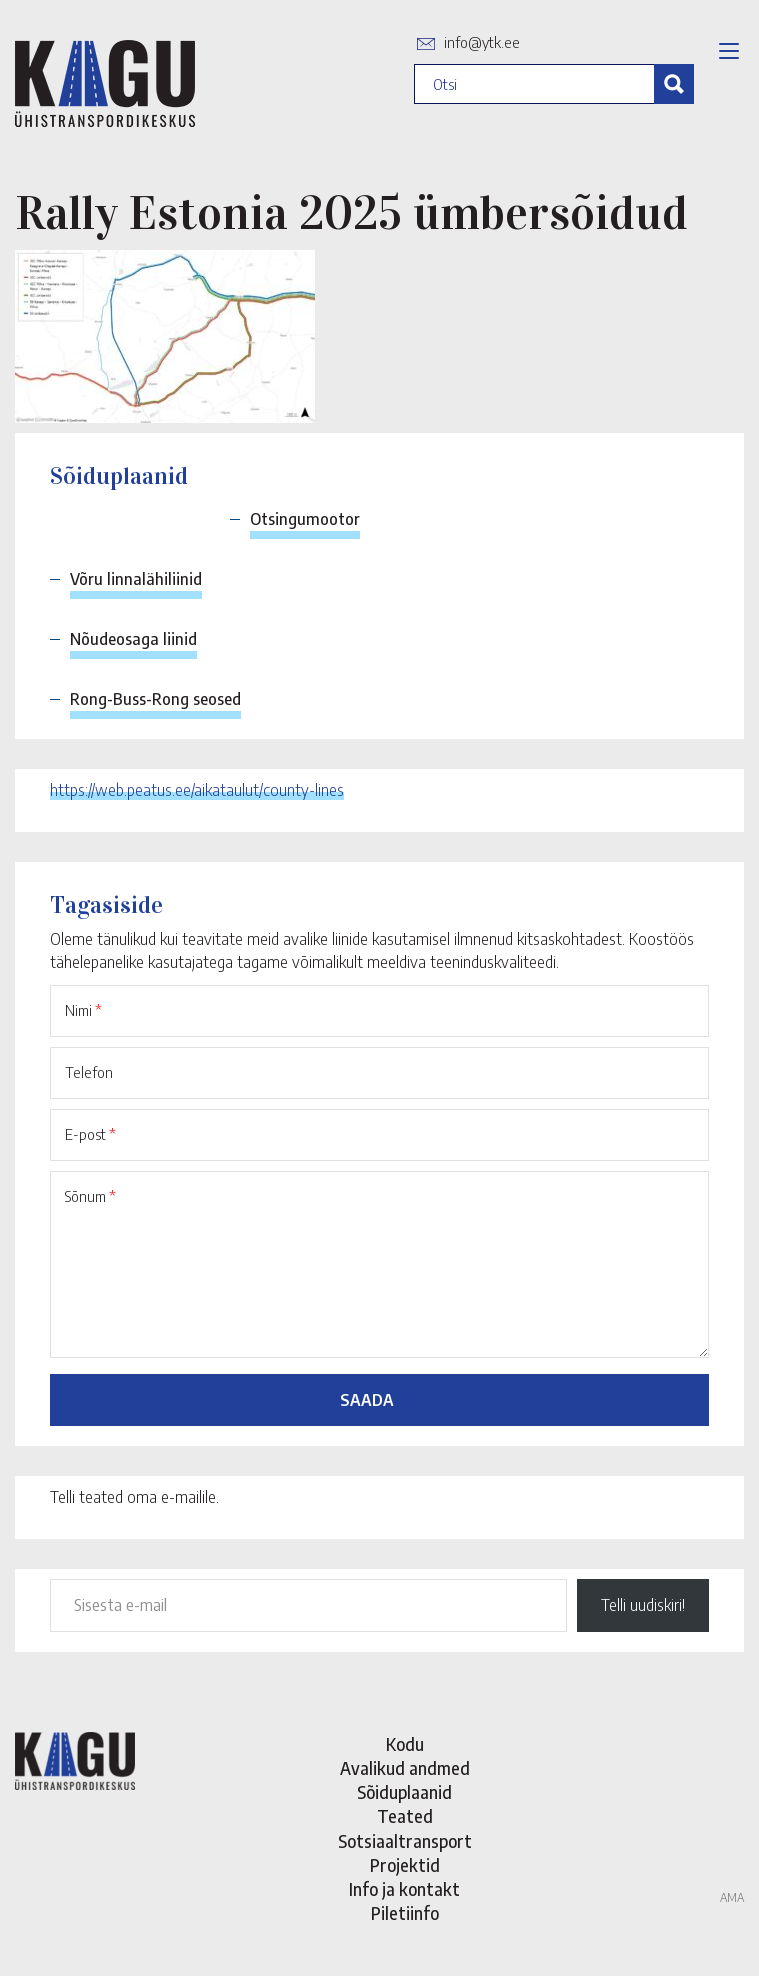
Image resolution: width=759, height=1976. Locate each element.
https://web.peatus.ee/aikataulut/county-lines (197, 790)
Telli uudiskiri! (643, 1605)
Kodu (405, 1744)
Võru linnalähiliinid (136, 579)
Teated (405, 1816)
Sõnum (90, 1196)
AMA (732, 1897)
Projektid (405, 1865)
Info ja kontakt (404, 1889)
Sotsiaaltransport (405, 1841)
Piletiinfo (405, 1913)
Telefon (89, 1072)
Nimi (83, 1010)
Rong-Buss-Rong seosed (155, 699)
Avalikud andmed (405, 1768)
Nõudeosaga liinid (133, 639)
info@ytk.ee (482, 42)
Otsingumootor (305, 519)
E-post (90, 1134)
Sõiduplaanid (404, 1792)
